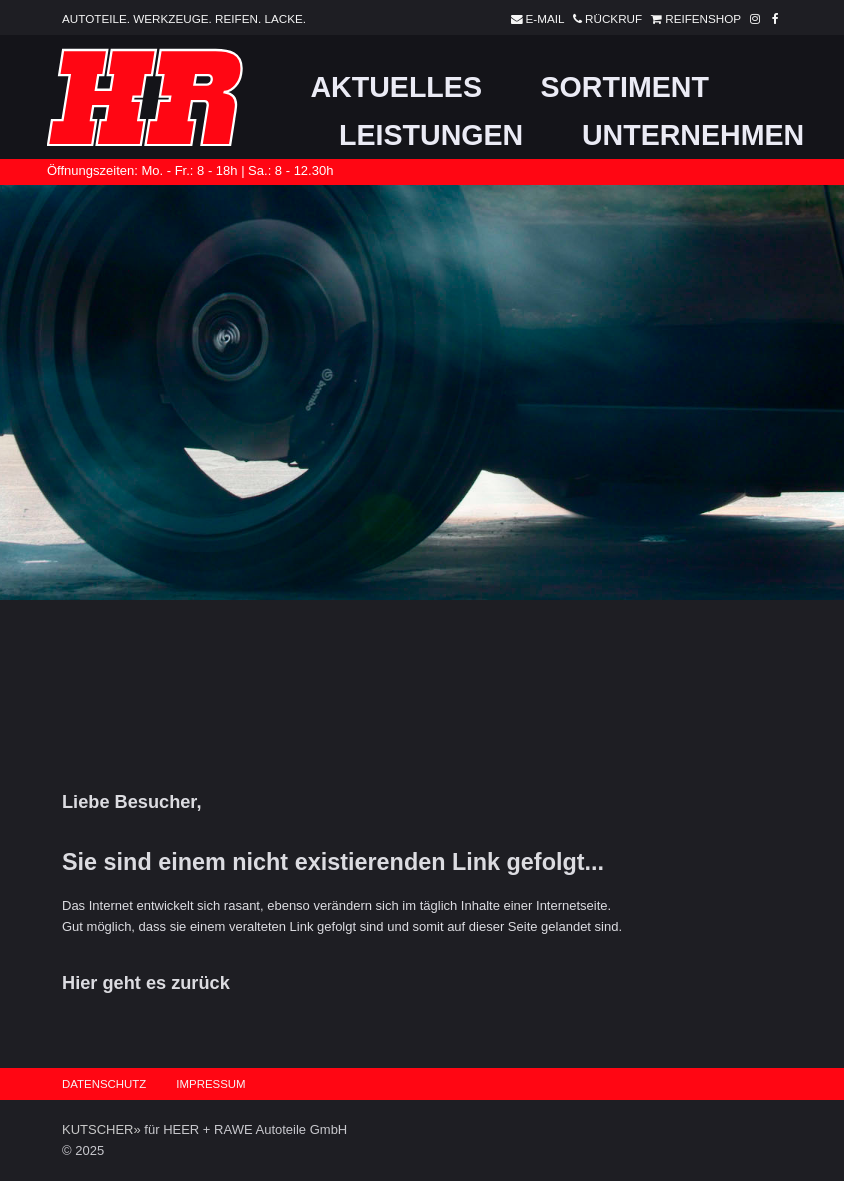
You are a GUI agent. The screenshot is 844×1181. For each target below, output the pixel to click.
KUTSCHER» (101, 1129)
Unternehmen (693, 135)
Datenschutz (104, 1084)
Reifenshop (693, 18)
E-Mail (534, 18)
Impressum (210, 1084)
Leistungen (431, 135)
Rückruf (604, 18)
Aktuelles (396, 87)
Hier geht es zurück (146, 983)
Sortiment (625, 87)
